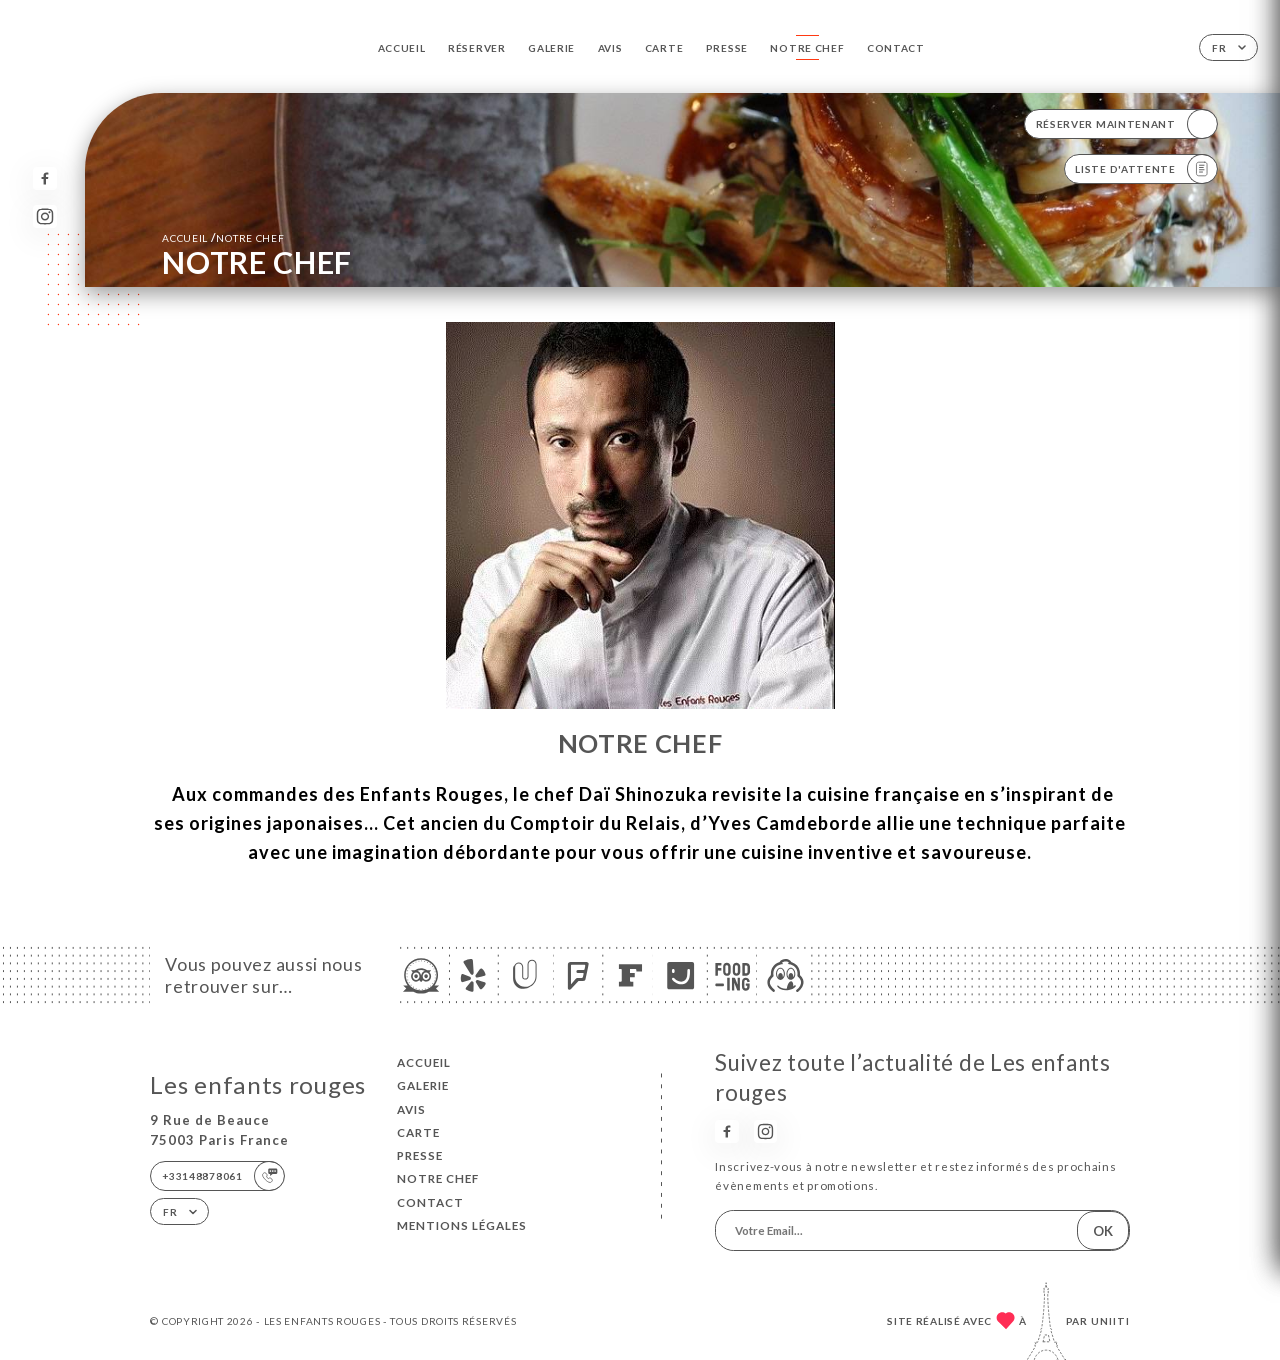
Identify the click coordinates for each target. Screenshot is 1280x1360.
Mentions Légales (462, 1225)
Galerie (551, 48)
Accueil (402, 48)
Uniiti (1110, 1321)
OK (1103, 1231)
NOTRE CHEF (807, 48)
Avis (610, 48)
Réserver (477, 48)
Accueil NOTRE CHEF (223, 237)
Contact (896, 48)
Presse (727, 48)
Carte (664, 48)
